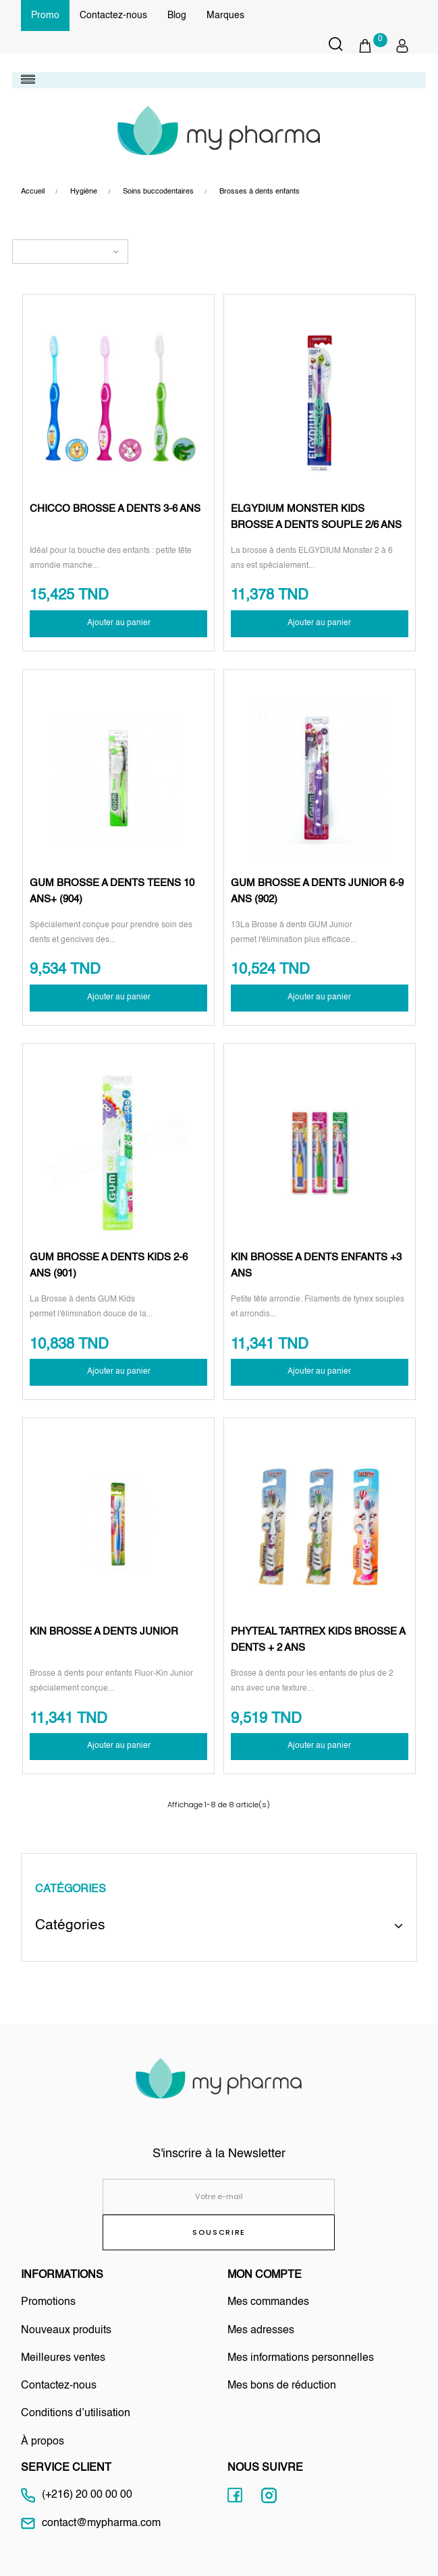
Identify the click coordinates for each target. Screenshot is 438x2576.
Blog (176, 15)
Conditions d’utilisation (75, 2413)
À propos (42, 2441)
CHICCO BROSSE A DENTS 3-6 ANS (115, 509)
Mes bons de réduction (281, 2385)
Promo (45, 15)
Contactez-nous (113, 15)
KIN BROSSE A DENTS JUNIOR (104, 1632)
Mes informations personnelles (300, 2358)
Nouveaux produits (66, 2330)
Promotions (48, 2302)
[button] (372, 46)
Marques (225, 15)
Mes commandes (268, 2302)
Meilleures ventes (63, 2358)
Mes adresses (260, 2330)
